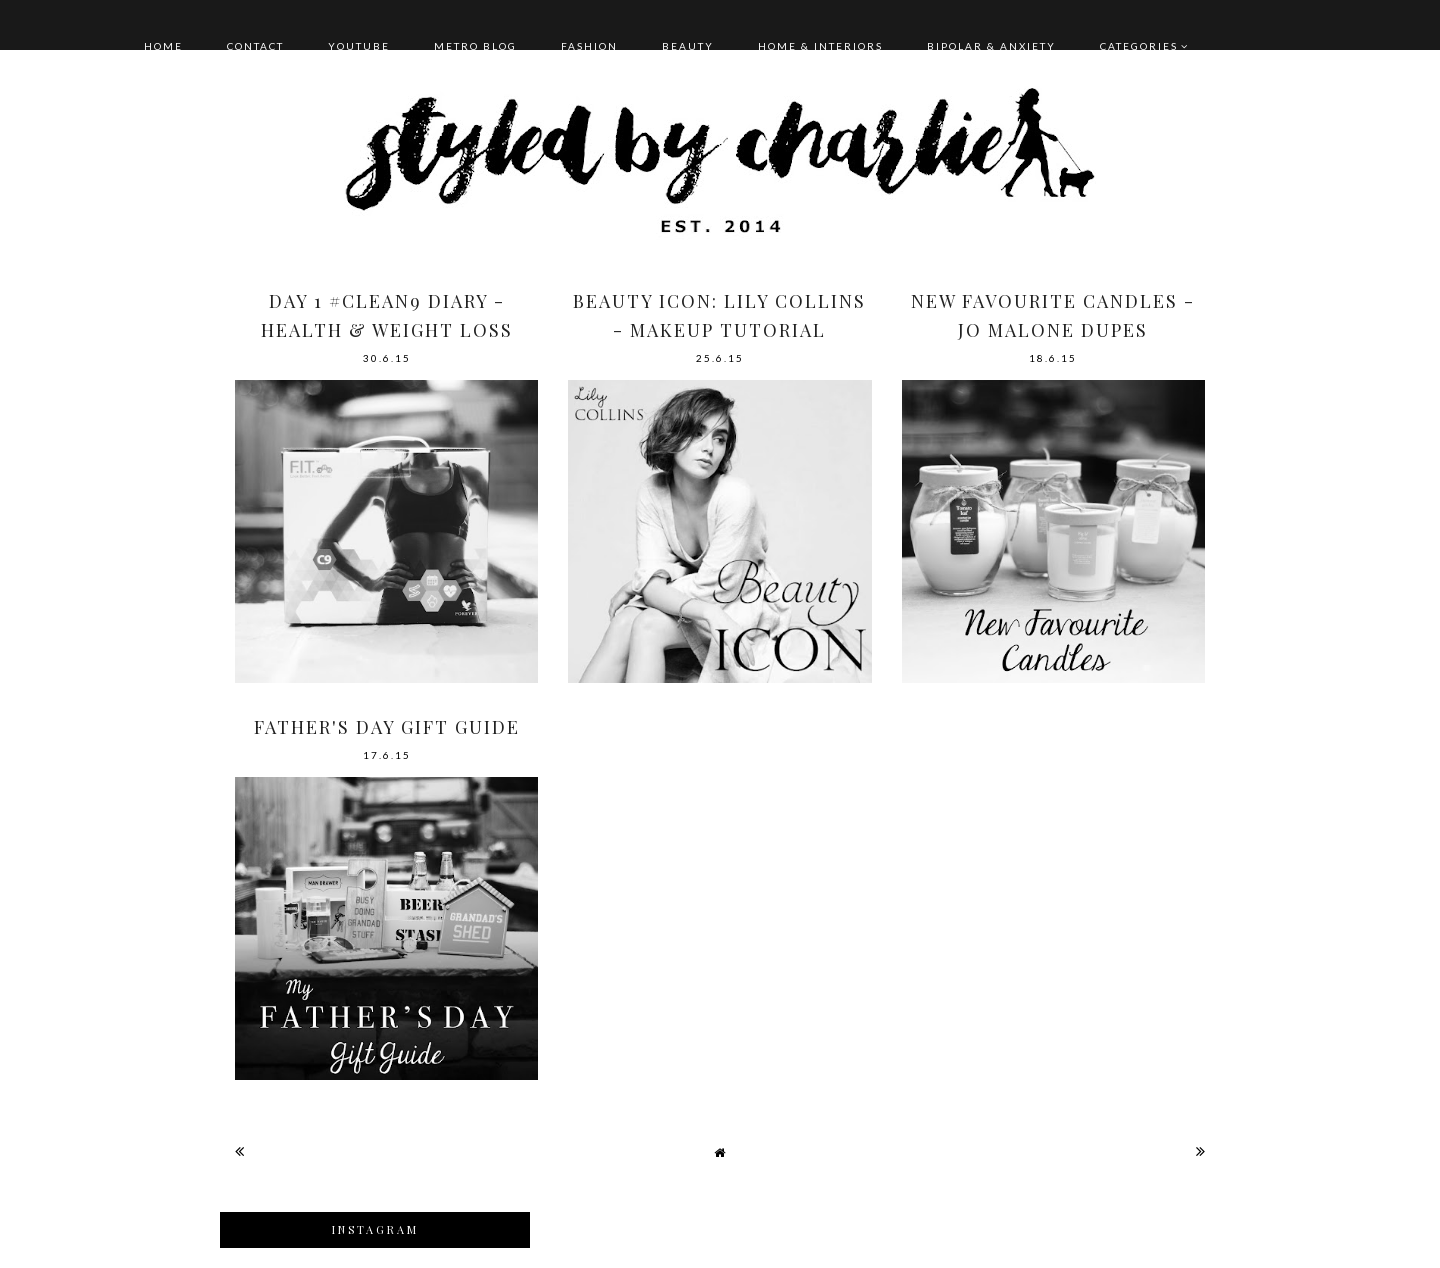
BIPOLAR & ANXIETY (991, 46)
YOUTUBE (359, 46)
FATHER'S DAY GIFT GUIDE (387, 727)
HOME (163, 46)
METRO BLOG (475, 46)
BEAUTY (688, 46)
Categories (1139, 46)
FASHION (589, 46)
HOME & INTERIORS (820, 46)
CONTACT (255, 46)
